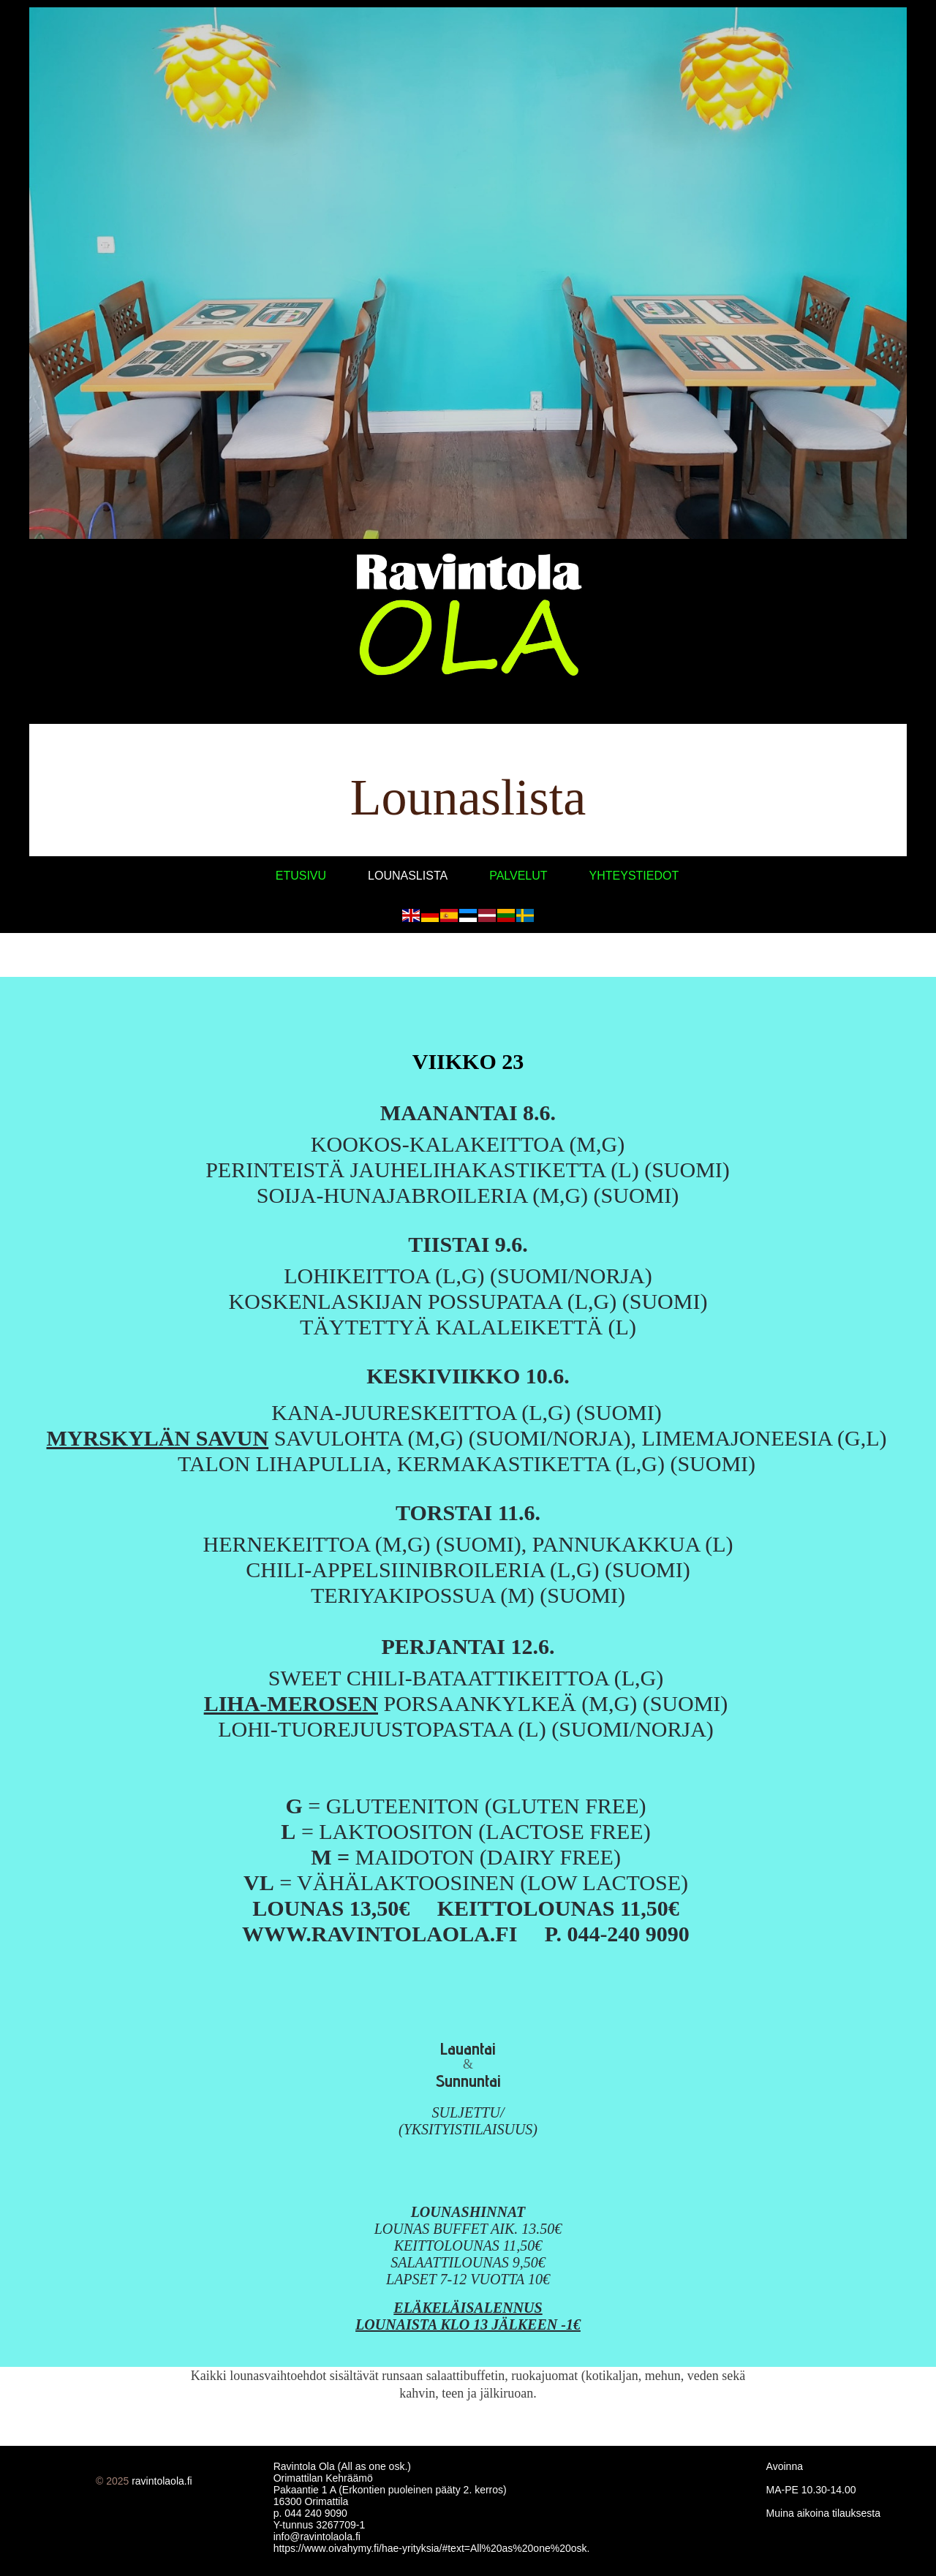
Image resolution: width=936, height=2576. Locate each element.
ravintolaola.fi (162, 2481)
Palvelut (518, 875)
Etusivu (301, 875)
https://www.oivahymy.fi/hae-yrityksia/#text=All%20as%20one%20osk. (431, 2548)
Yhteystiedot (634, 875)
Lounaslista (408, 875)
